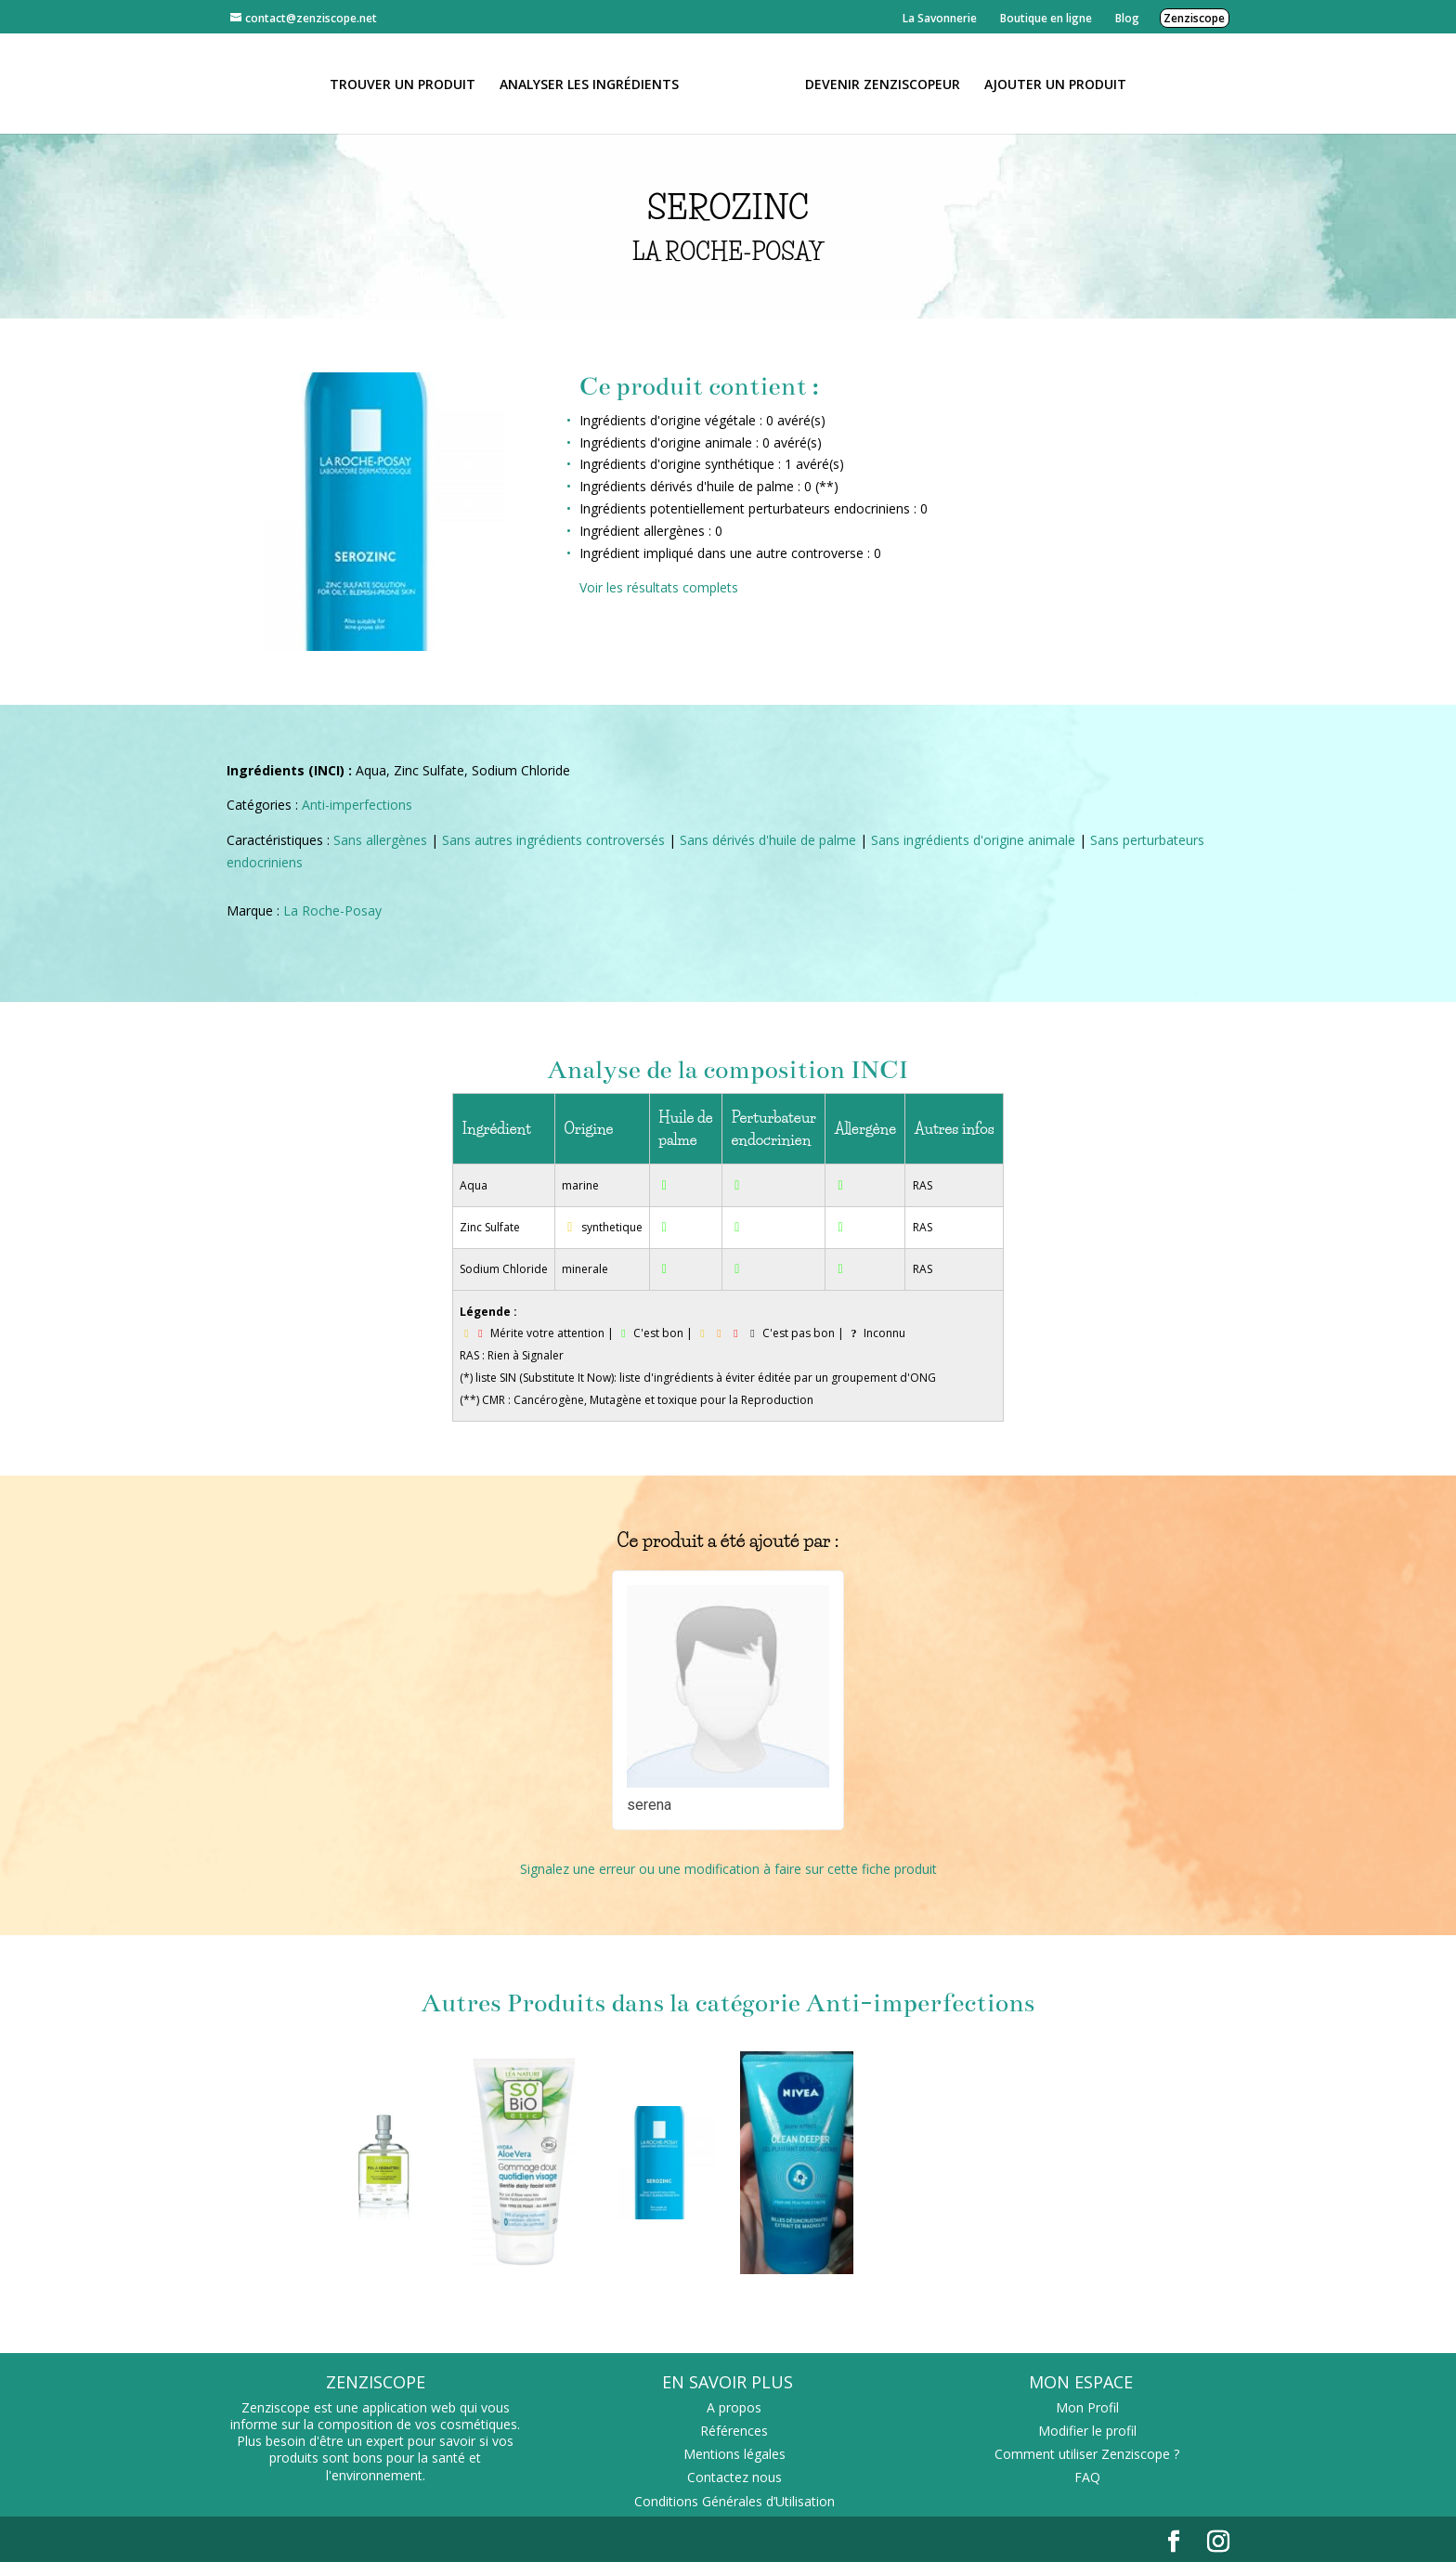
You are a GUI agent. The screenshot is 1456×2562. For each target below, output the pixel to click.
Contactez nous (734, 2477)
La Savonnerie (940, 18)
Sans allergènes (380, 840)
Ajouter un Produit (1049, 83)
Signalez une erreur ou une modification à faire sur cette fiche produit (728, 1869)
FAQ (1087, 2477)
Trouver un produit (409, 83)
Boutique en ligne (1046, 18)
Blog (1127, 18)
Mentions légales (734, 2454)
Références (734, 2430)
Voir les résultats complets (658, 587)
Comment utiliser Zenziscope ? (1086, 2454)
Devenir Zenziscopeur (876, 83)
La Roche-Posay (332, 910)
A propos (734, 2407)
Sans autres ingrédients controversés (553, 840)
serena (649, 1805)
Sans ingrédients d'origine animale (973, 840)
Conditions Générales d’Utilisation (734, 2501)
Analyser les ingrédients (595, 83)
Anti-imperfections (357, 804)
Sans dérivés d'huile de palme (768, 840)
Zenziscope (1194, 18)
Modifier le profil (1087, 2430)
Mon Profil (1087, 2407)
